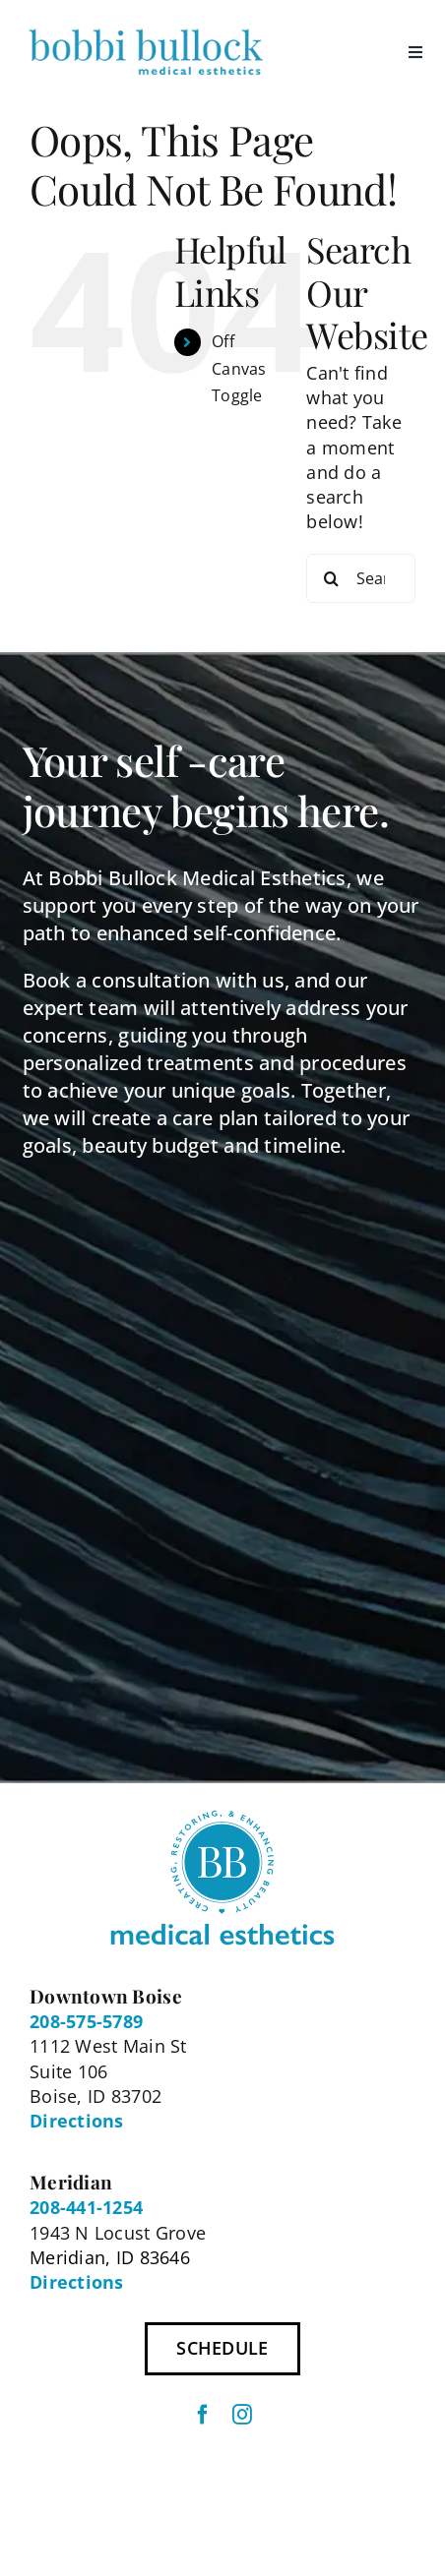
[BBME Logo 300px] (146, 28)
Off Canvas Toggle (239, 367)
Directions (77, 2120)
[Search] (330, 578)
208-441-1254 (86, 2207)
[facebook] (203, 2415)
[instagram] (242, 2415)
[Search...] (360, 578)
